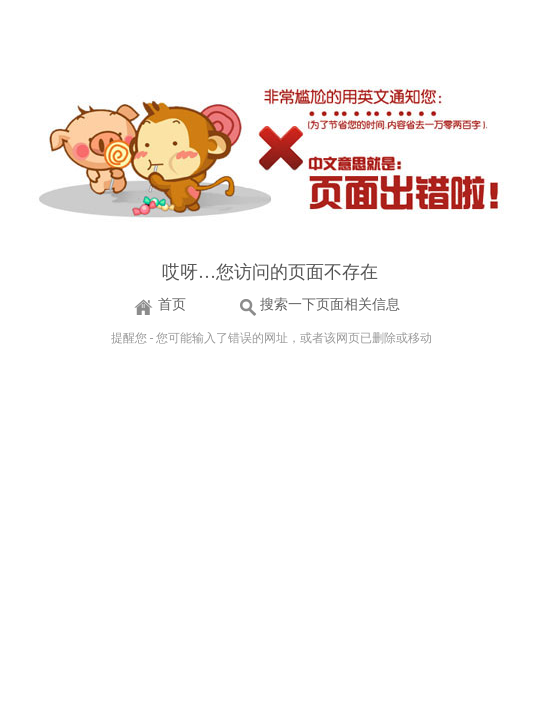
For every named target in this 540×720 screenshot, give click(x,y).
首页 (172, 304)
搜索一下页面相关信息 (330, 304)
